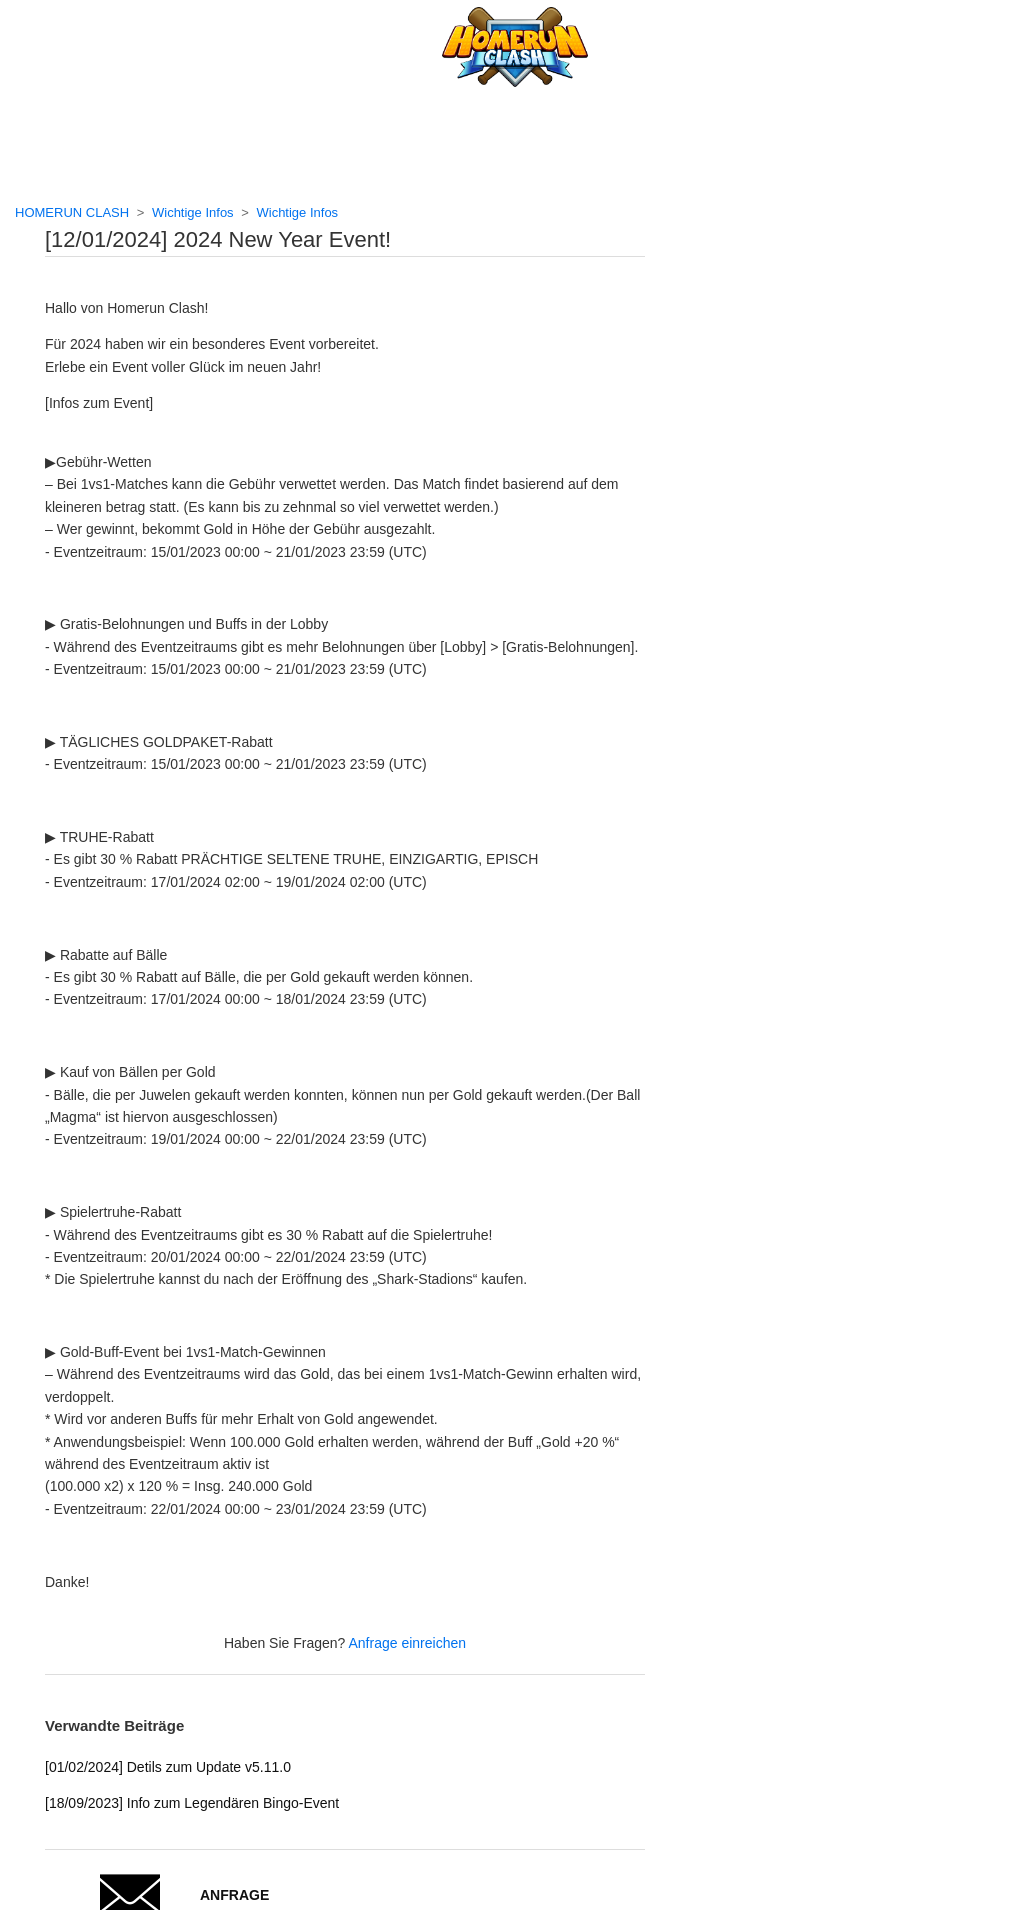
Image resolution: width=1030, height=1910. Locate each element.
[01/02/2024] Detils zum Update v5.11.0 (168, 1767)
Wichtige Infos (193, 212)
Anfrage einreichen (408, 1643)
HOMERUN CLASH (72, 212)
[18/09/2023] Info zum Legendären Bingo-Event (192, 1803)
